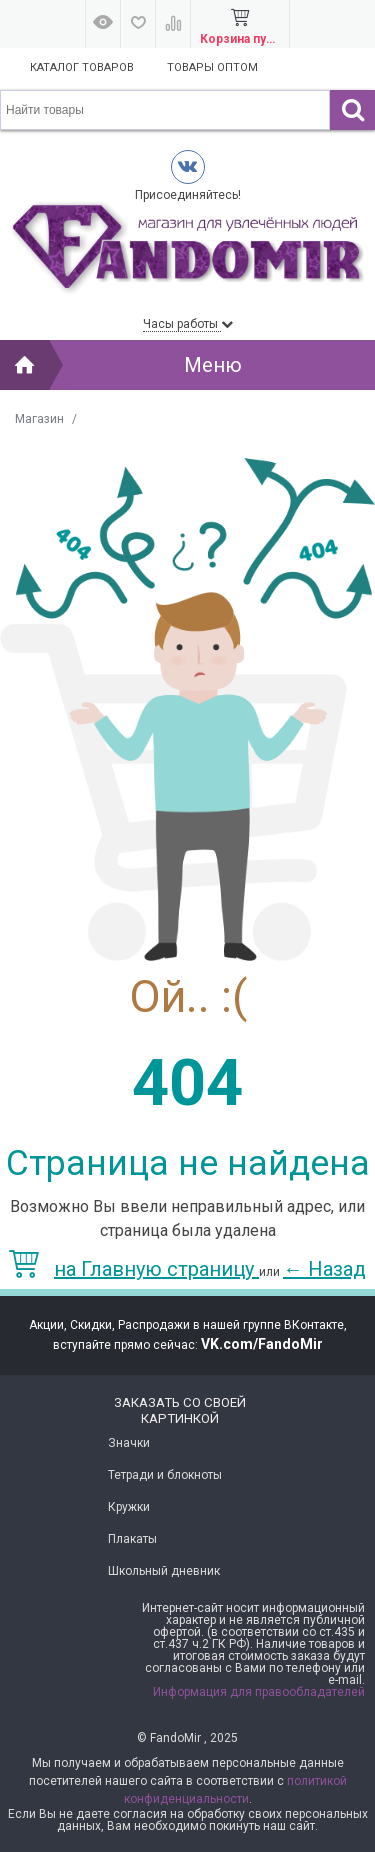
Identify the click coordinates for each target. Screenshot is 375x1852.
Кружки (129, 1507)
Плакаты (132, 1539)
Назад (324, 1269)
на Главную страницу (134, 1269)
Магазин (39, 419)
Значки (129, 1443)
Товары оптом (212, 67)
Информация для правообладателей (259, 1692)
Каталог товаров (82, 67)
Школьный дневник (164, 1571)
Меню (213, 365)
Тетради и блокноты (165, 1475)
